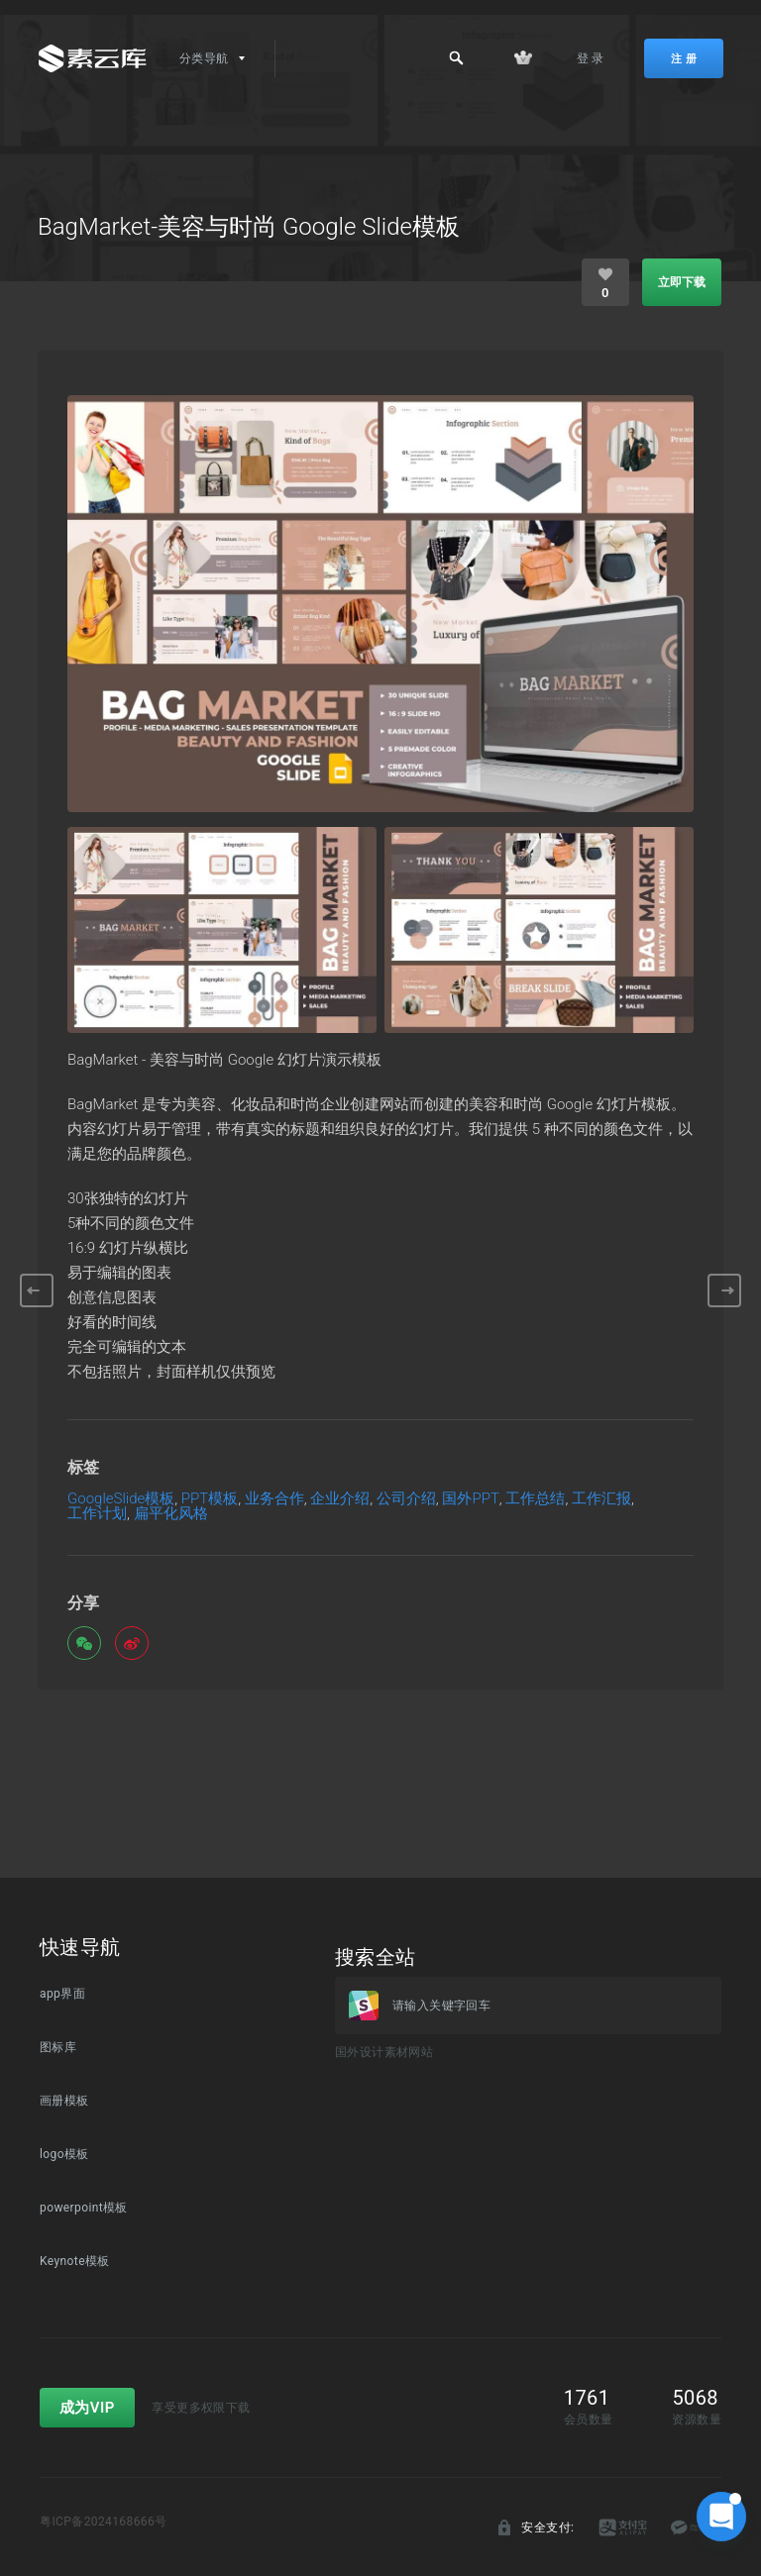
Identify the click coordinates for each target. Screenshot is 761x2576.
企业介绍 (340, 1499)
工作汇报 (601, 1499)
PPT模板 (209, 1499)
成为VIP (87, 2408)
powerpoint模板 (84, 2208)
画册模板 (64, 2101)
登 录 (590, 58)
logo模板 (64, 2154)
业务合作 (274, 1499)
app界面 (62, 1994)
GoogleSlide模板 (120, 1499)
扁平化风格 (171, 1513)
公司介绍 (406, 1499)
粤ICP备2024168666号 (103, 2521)
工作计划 (97, 1513)
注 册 (684, 58)
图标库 (58, 2047)
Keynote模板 (75, 2261)
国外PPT (470, 1499)
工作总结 (535, 1499)
